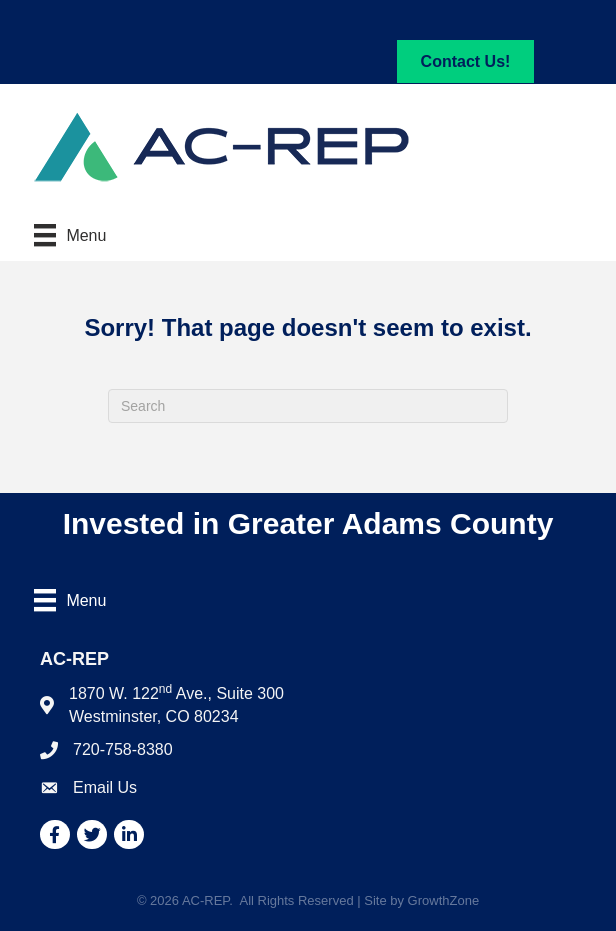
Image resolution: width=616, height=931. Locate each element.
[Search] (308, 406)
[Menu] (70, 235)
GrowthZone (444, 900)
